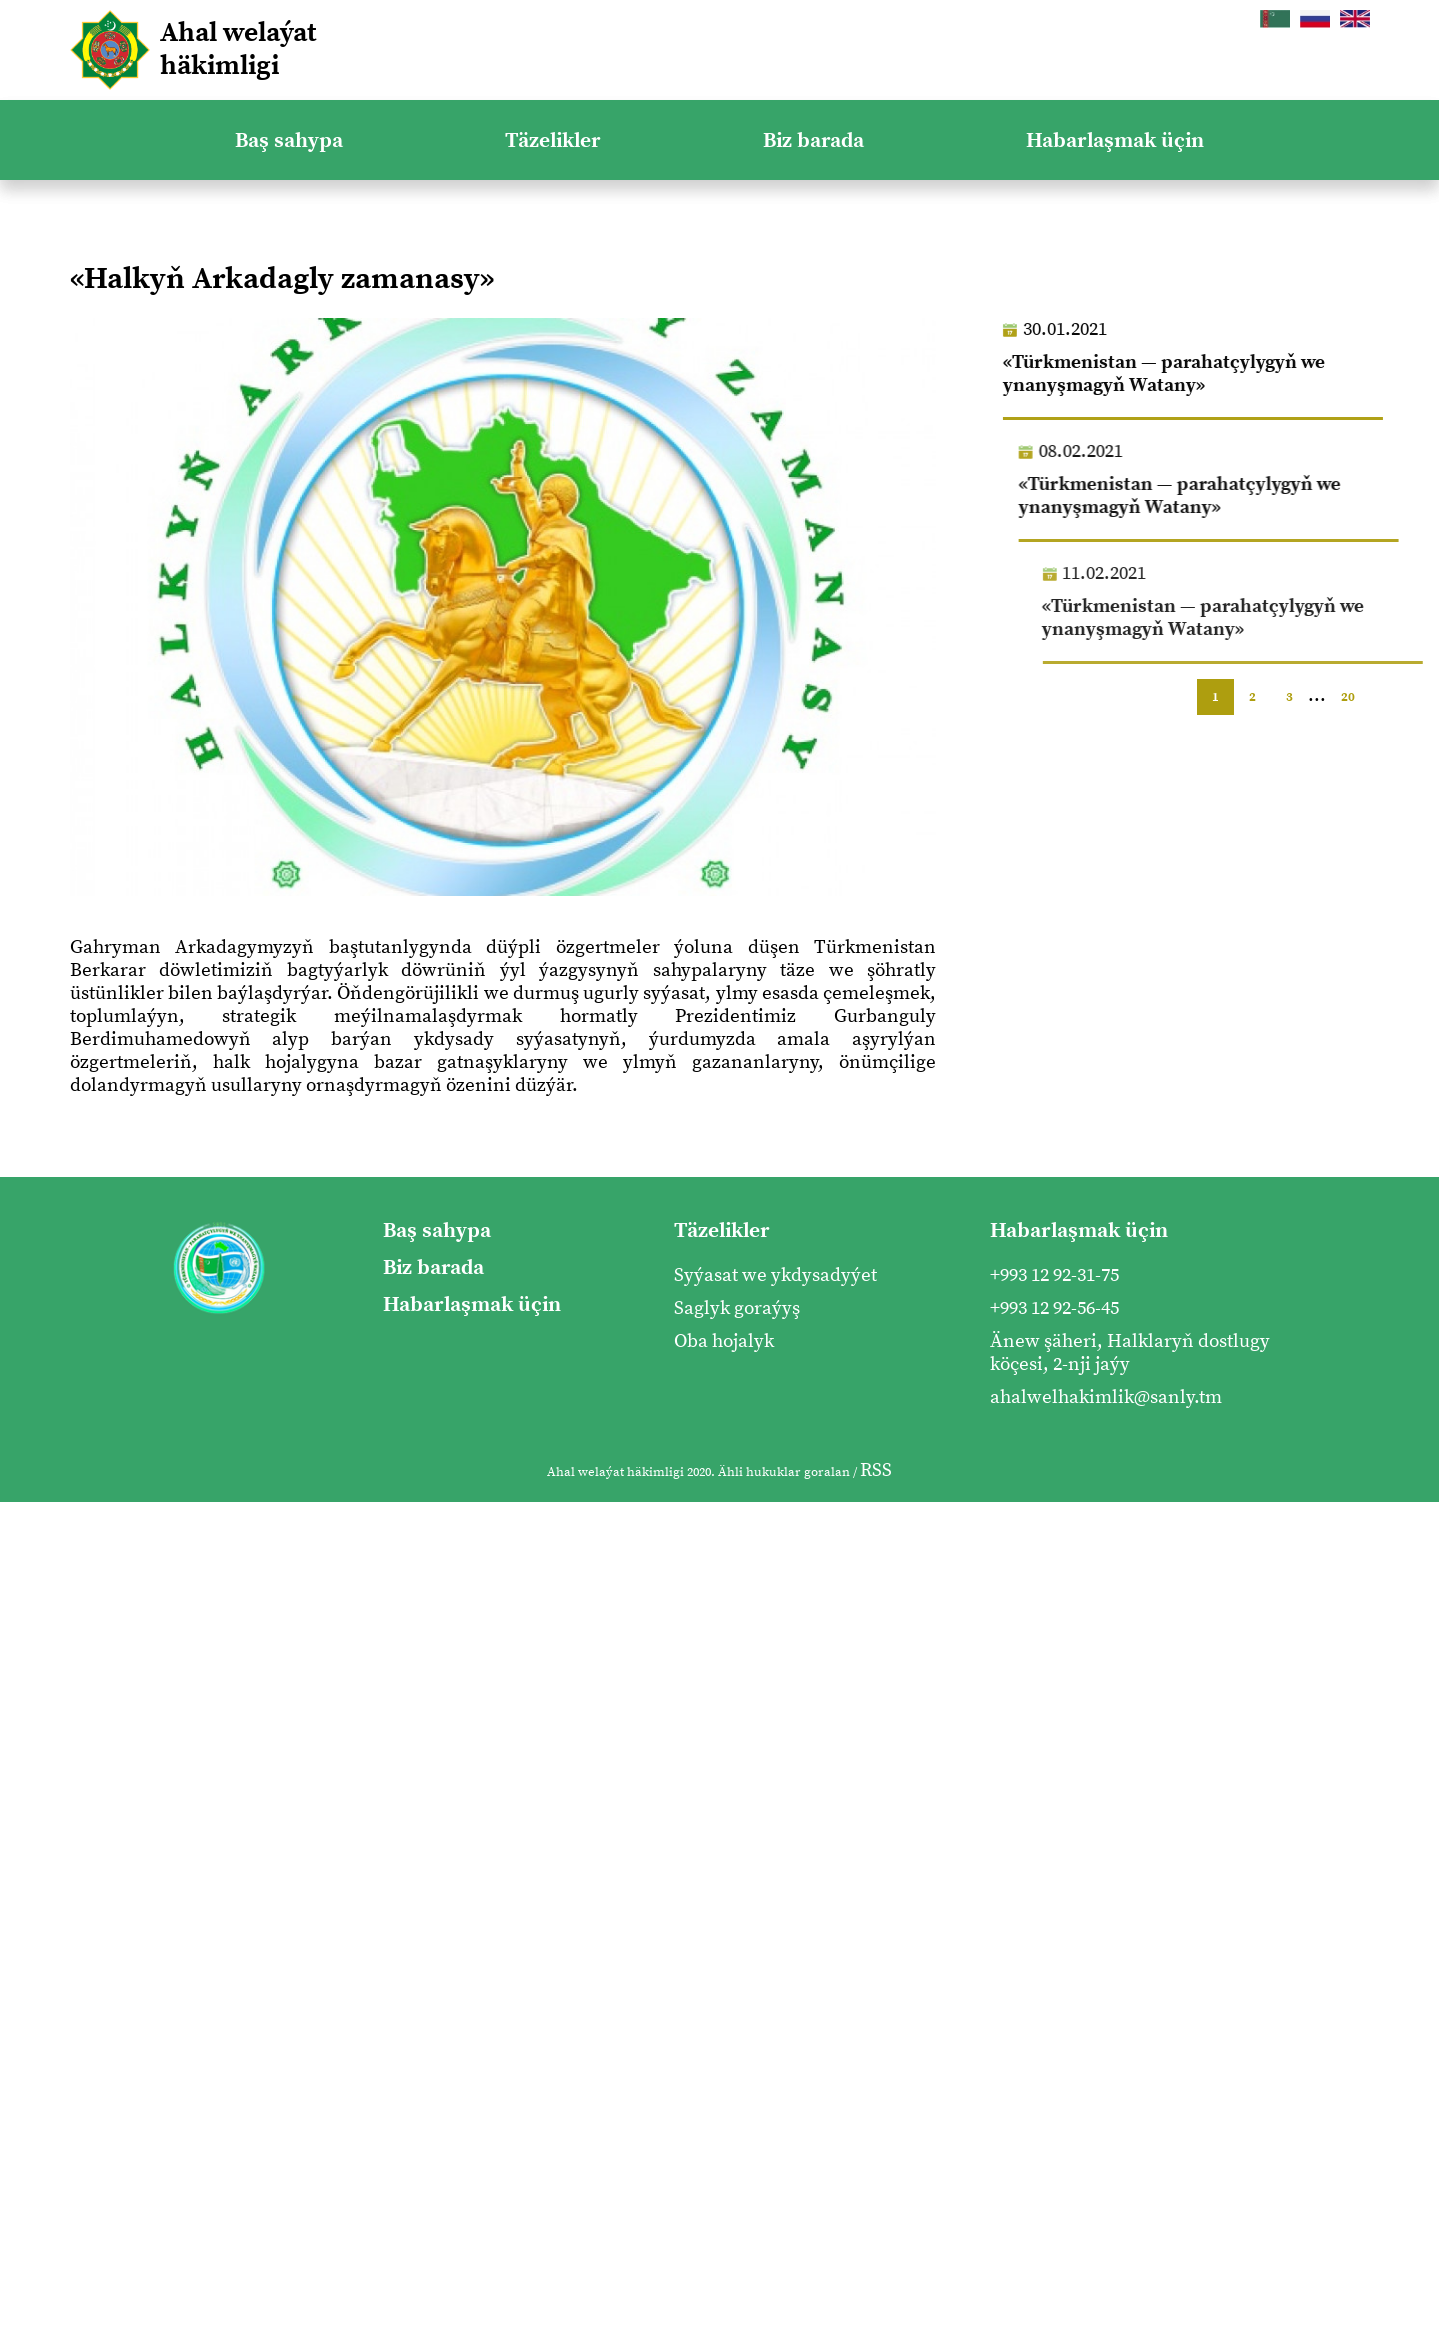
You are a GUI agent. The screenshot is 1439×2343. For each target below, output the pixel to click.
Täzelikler (553, 140)
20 (1348, 697)
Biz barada (813, 140)
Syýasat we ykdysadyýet (775, 1275)
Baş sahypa (289, 140)
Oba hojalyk (724, 1341)
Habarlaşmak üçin (1115, 140)
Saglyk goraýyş (737, 1308)
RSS (876, 1470)
